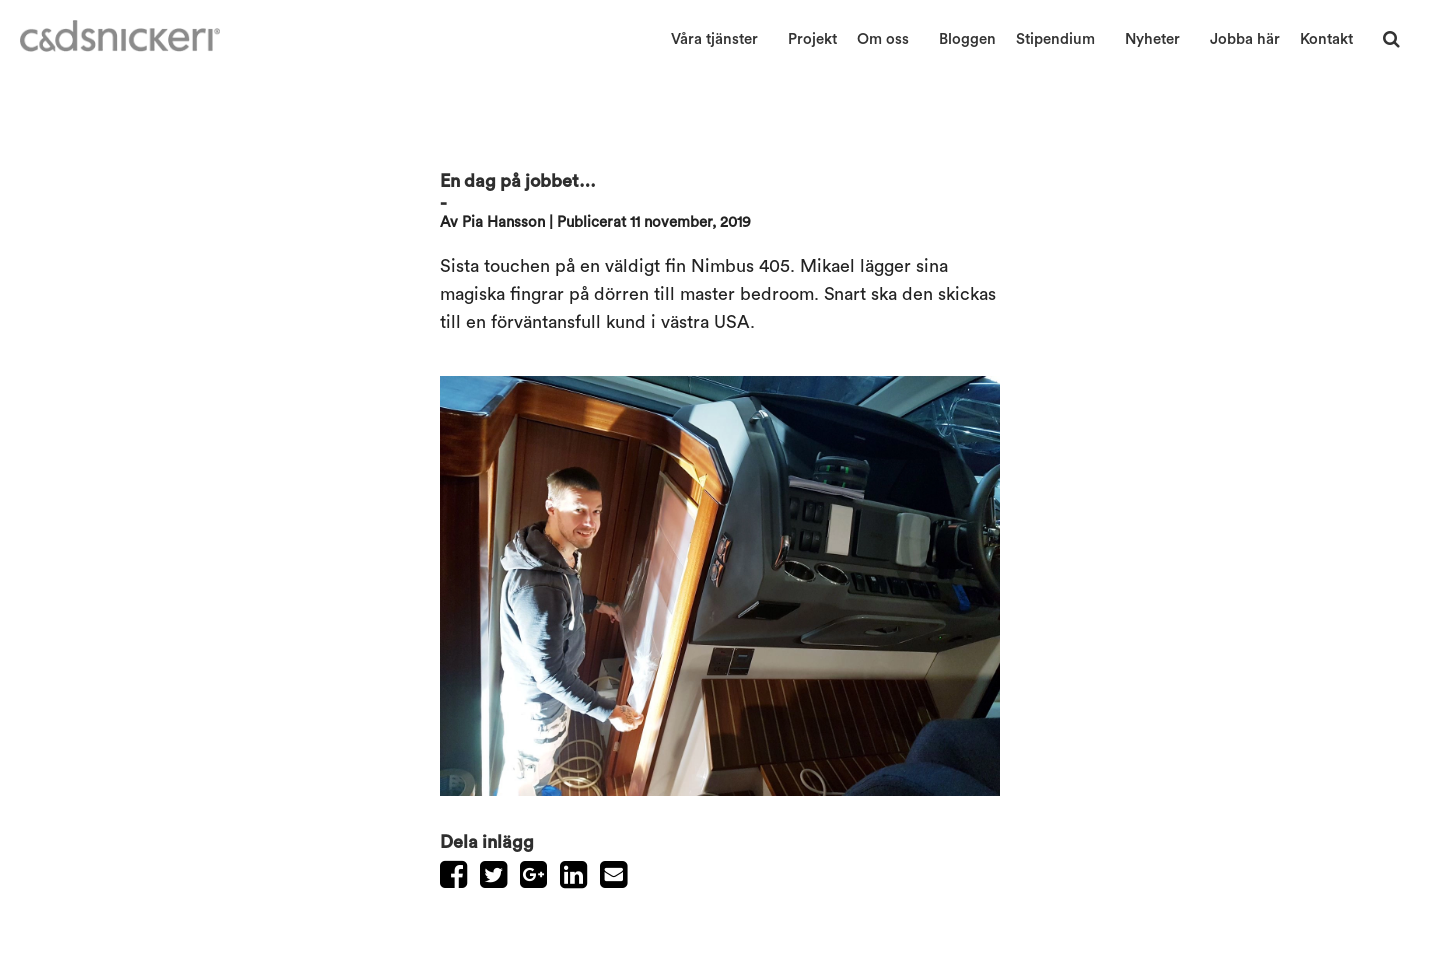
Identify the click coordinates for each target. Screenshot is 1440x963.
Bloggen (967, 39)
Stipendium (1055, 39)
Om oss (883, 39)
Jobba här (1245, 39)
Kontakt (1326, 39)
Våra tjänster (714, 39)
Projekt (812, 39)
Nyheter (1152, 39)
